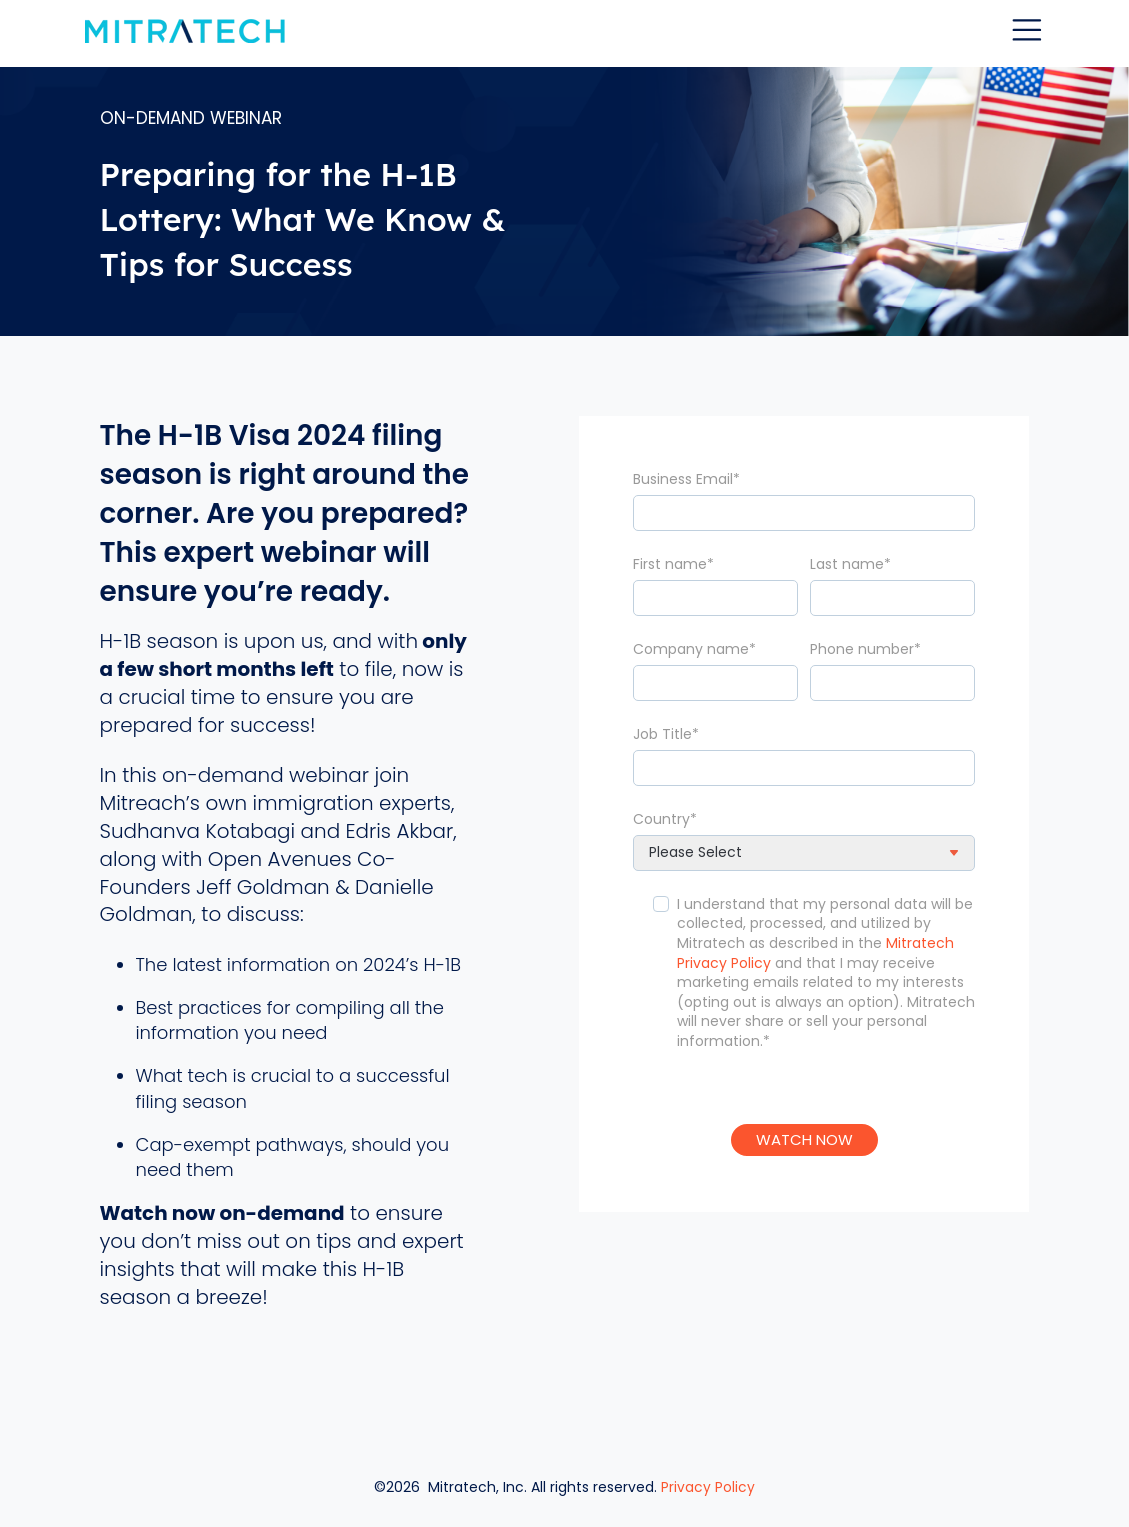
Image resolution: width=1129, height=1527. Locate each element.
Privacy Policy (708, 1481)
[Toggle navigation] (1027, 30)
